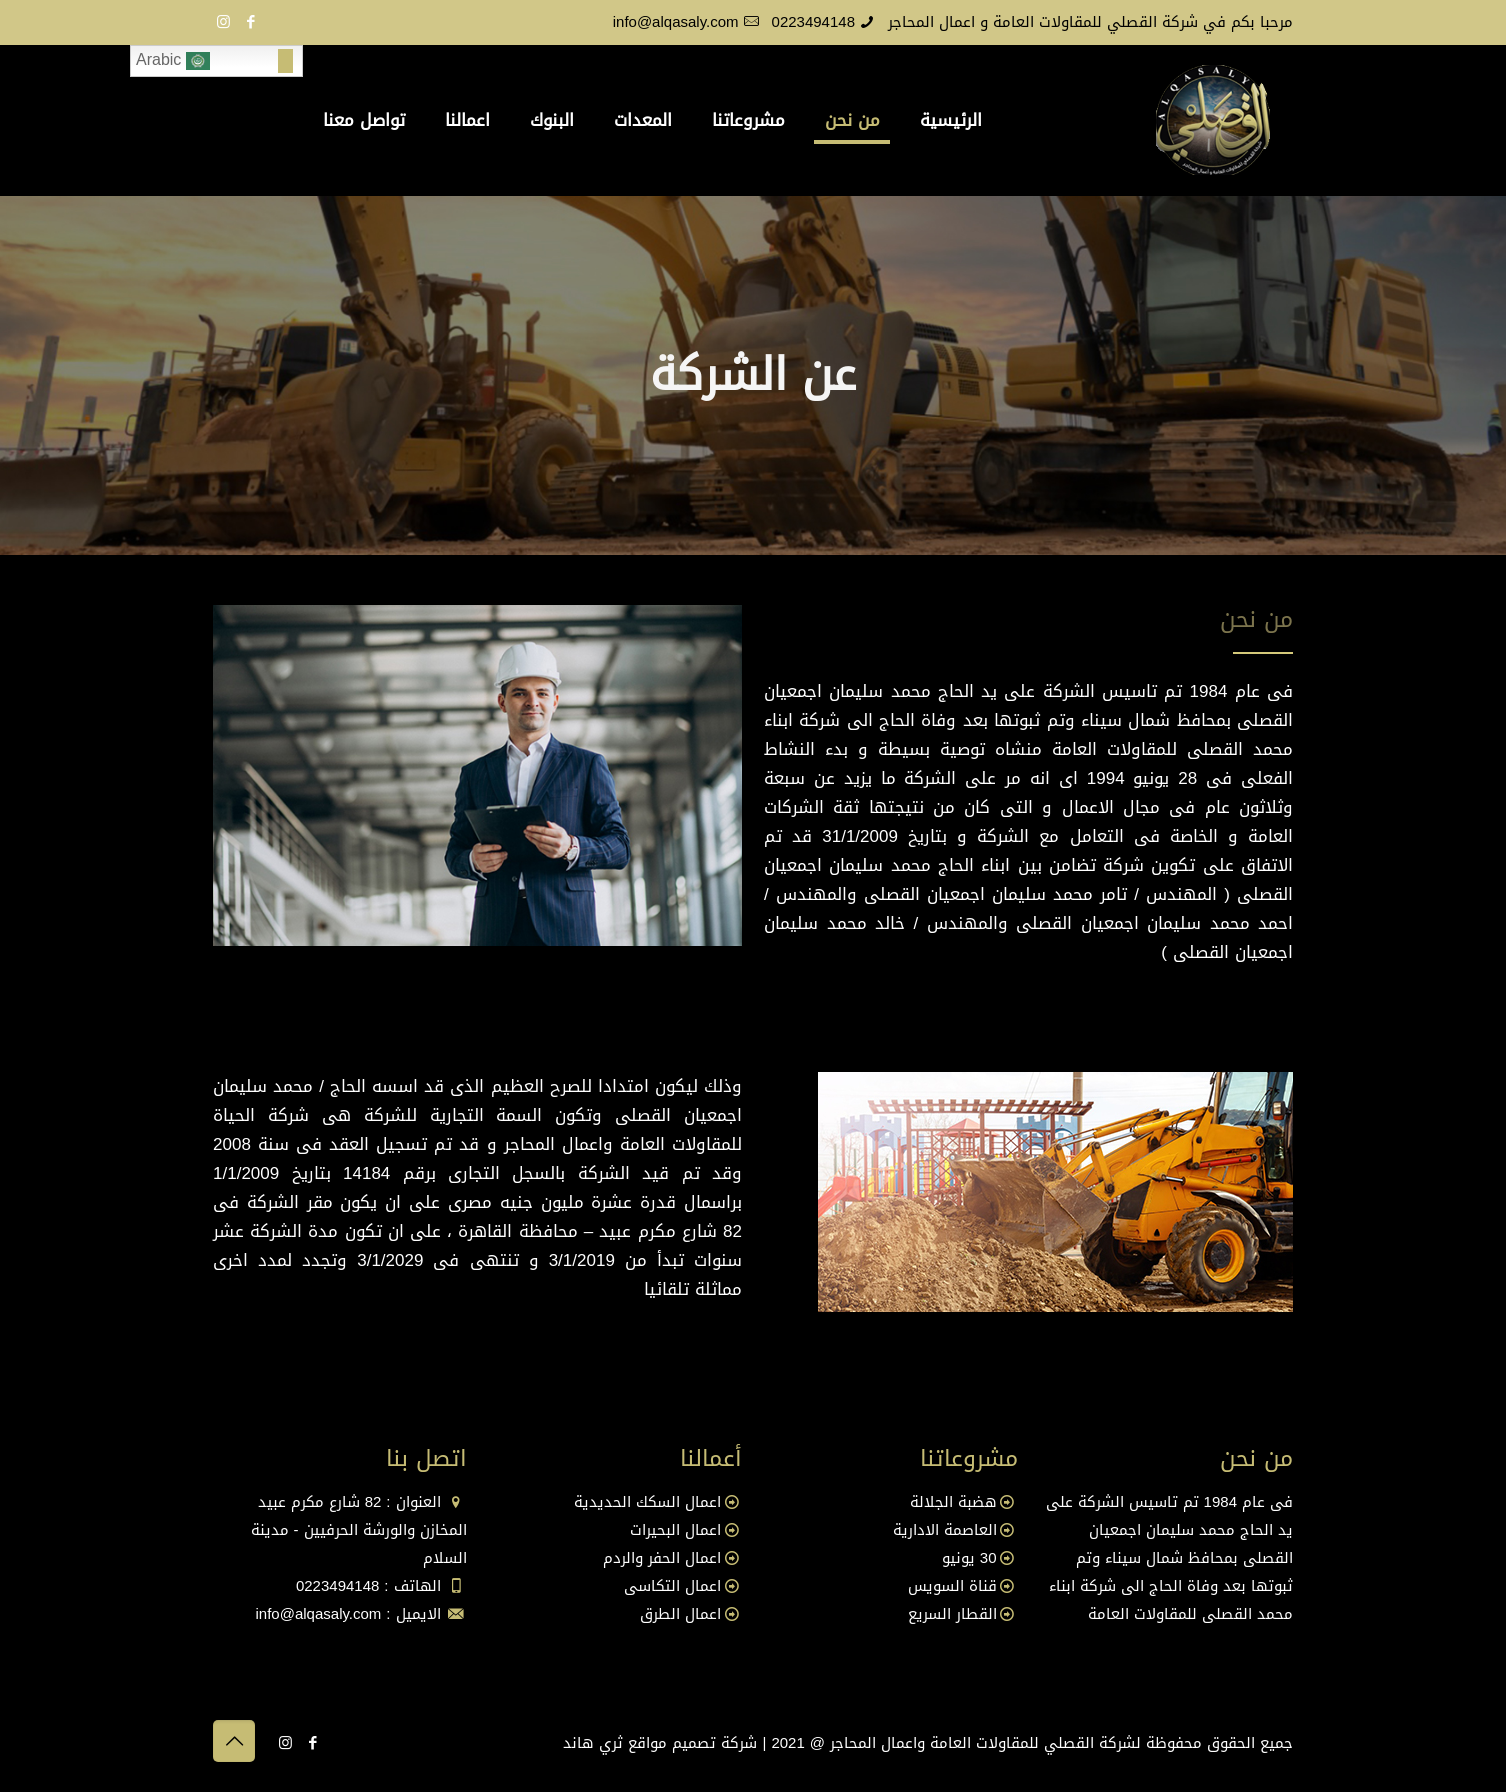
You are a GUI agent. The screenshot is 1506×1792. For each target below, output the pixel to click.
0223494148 (813, 22)
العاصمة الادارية (945, 1530)
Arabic (173, 61)
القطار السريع (952, 1614)
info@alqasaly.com (676, 22)
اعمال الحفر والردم (662, 1558)
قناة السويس (952, 1586)
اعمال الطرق (680, 1614)
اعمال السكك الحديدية (647, 1502)
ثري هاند (593, 1743)
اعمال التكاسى (672, 1586)
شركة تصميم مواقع (692, 1743)
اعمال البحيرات (675, 1530)
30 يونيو (969, 1558)
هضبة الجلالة (953, 1502)
